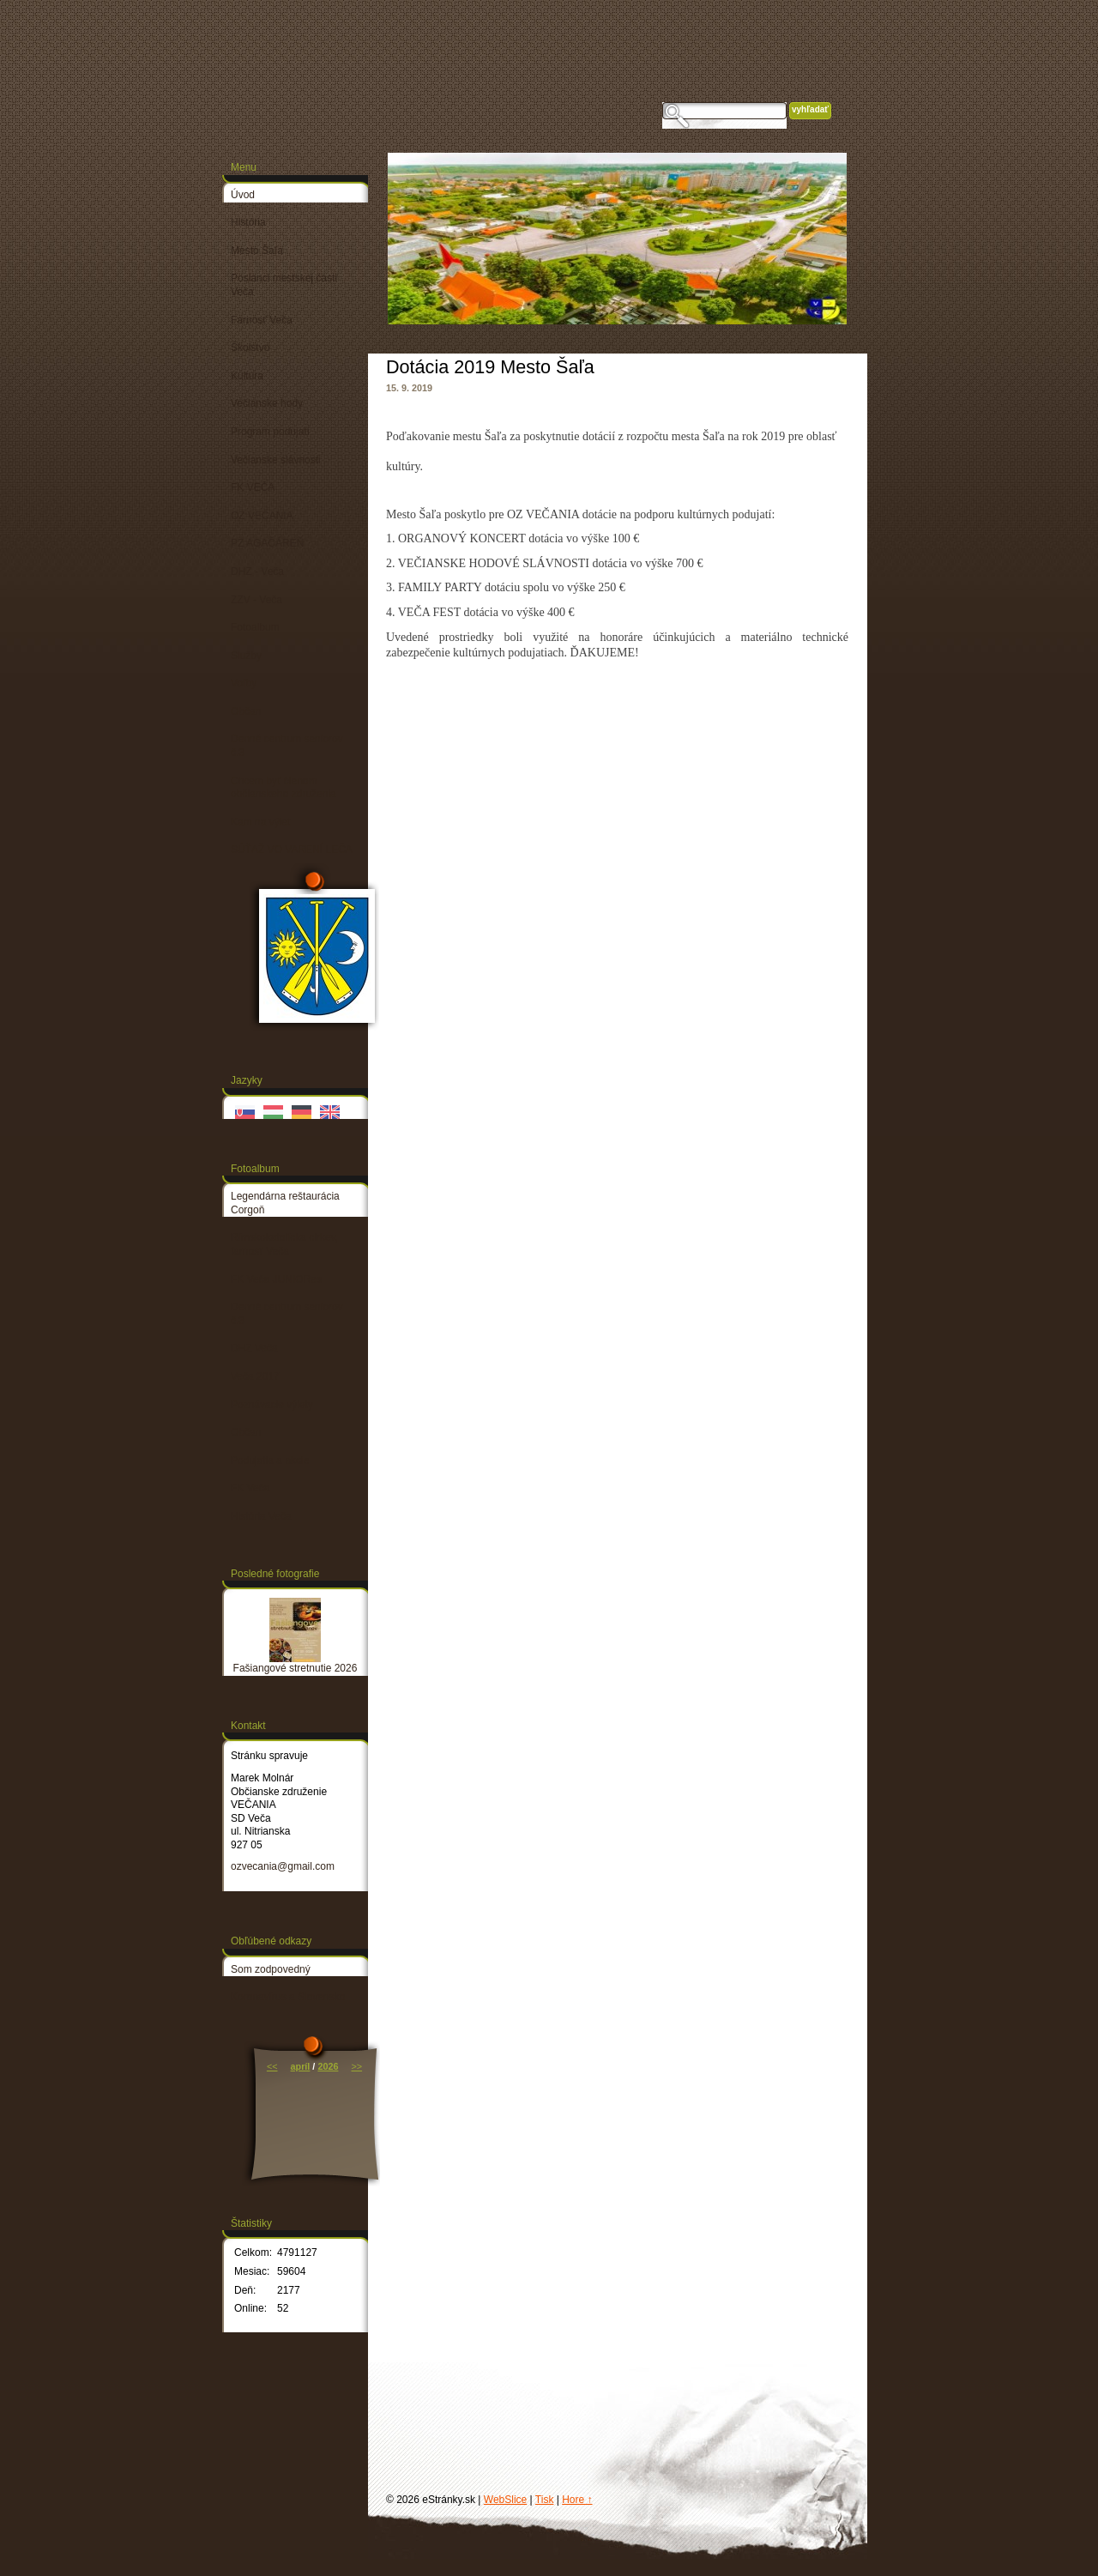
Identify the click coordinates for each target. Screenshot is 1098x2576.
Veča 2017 (255, 1376)
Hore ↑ (577, 2500)
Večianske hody (267, 403)
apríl (301, 2066)
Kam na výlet (260, 822)
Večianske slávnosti (276, 460)
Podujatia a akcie (270, 1460)
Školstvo (250, 348)
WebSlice (505, 2500)
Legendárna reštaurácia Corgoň (285, 1203)
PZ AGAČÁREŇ (267, 543)
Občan (246, 711)
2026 (327, 2066)
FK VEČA (252, 487)
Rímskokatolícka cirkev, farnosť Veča (284, 1244)
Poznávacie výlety (272, 1405)
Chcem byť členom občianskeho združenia (283, 788)
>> (356, 2066)
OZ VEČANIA (262, 516)
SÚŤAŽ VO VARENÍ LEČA (292, 850)
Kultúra (247, 376)
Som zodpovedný (271, 1969)
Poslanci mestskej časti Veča (284, 285)
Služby (246, 656)
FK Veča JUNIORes (276, 1279)
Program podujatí (270, 432)
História (248, 222)
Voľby (243, 683)
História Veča (261, 1516)
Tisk (544, 2500)
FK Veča (250, 1488)
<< (272, 2066)
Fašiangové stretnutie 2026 (295, 1668)
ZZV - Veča (256, 600)
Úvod (243, 195)
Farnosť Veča (262, 320)
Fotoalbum (255, 627)
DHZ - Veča (257, 571)
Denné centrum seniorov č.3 (287, 746)
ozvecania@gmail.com (283, 1866)
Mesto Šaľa (257, 251)
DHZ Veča (254, 1348)
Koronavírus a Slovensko (288, 1997)
